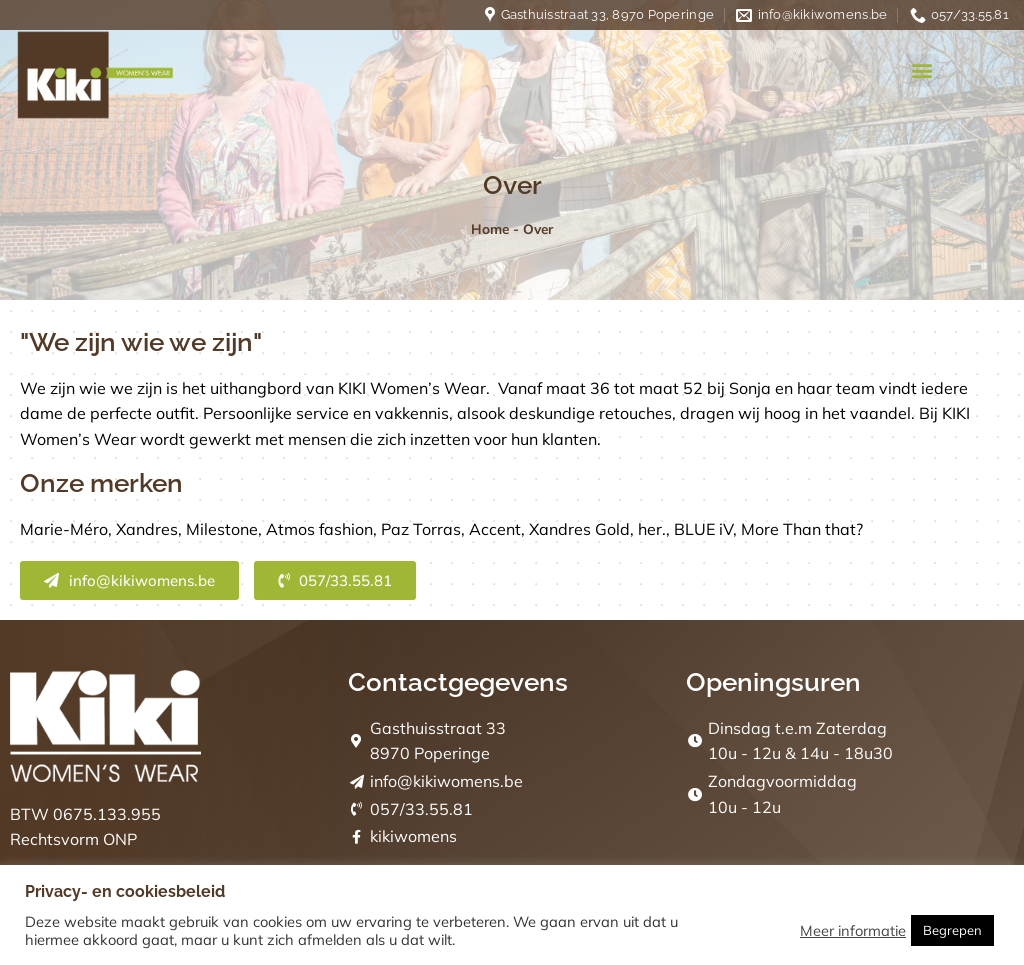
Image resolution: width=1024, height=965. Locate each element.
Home (490, 228)
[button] (922, 70)
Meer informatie (853, 931)
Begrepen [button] (952, 930)
